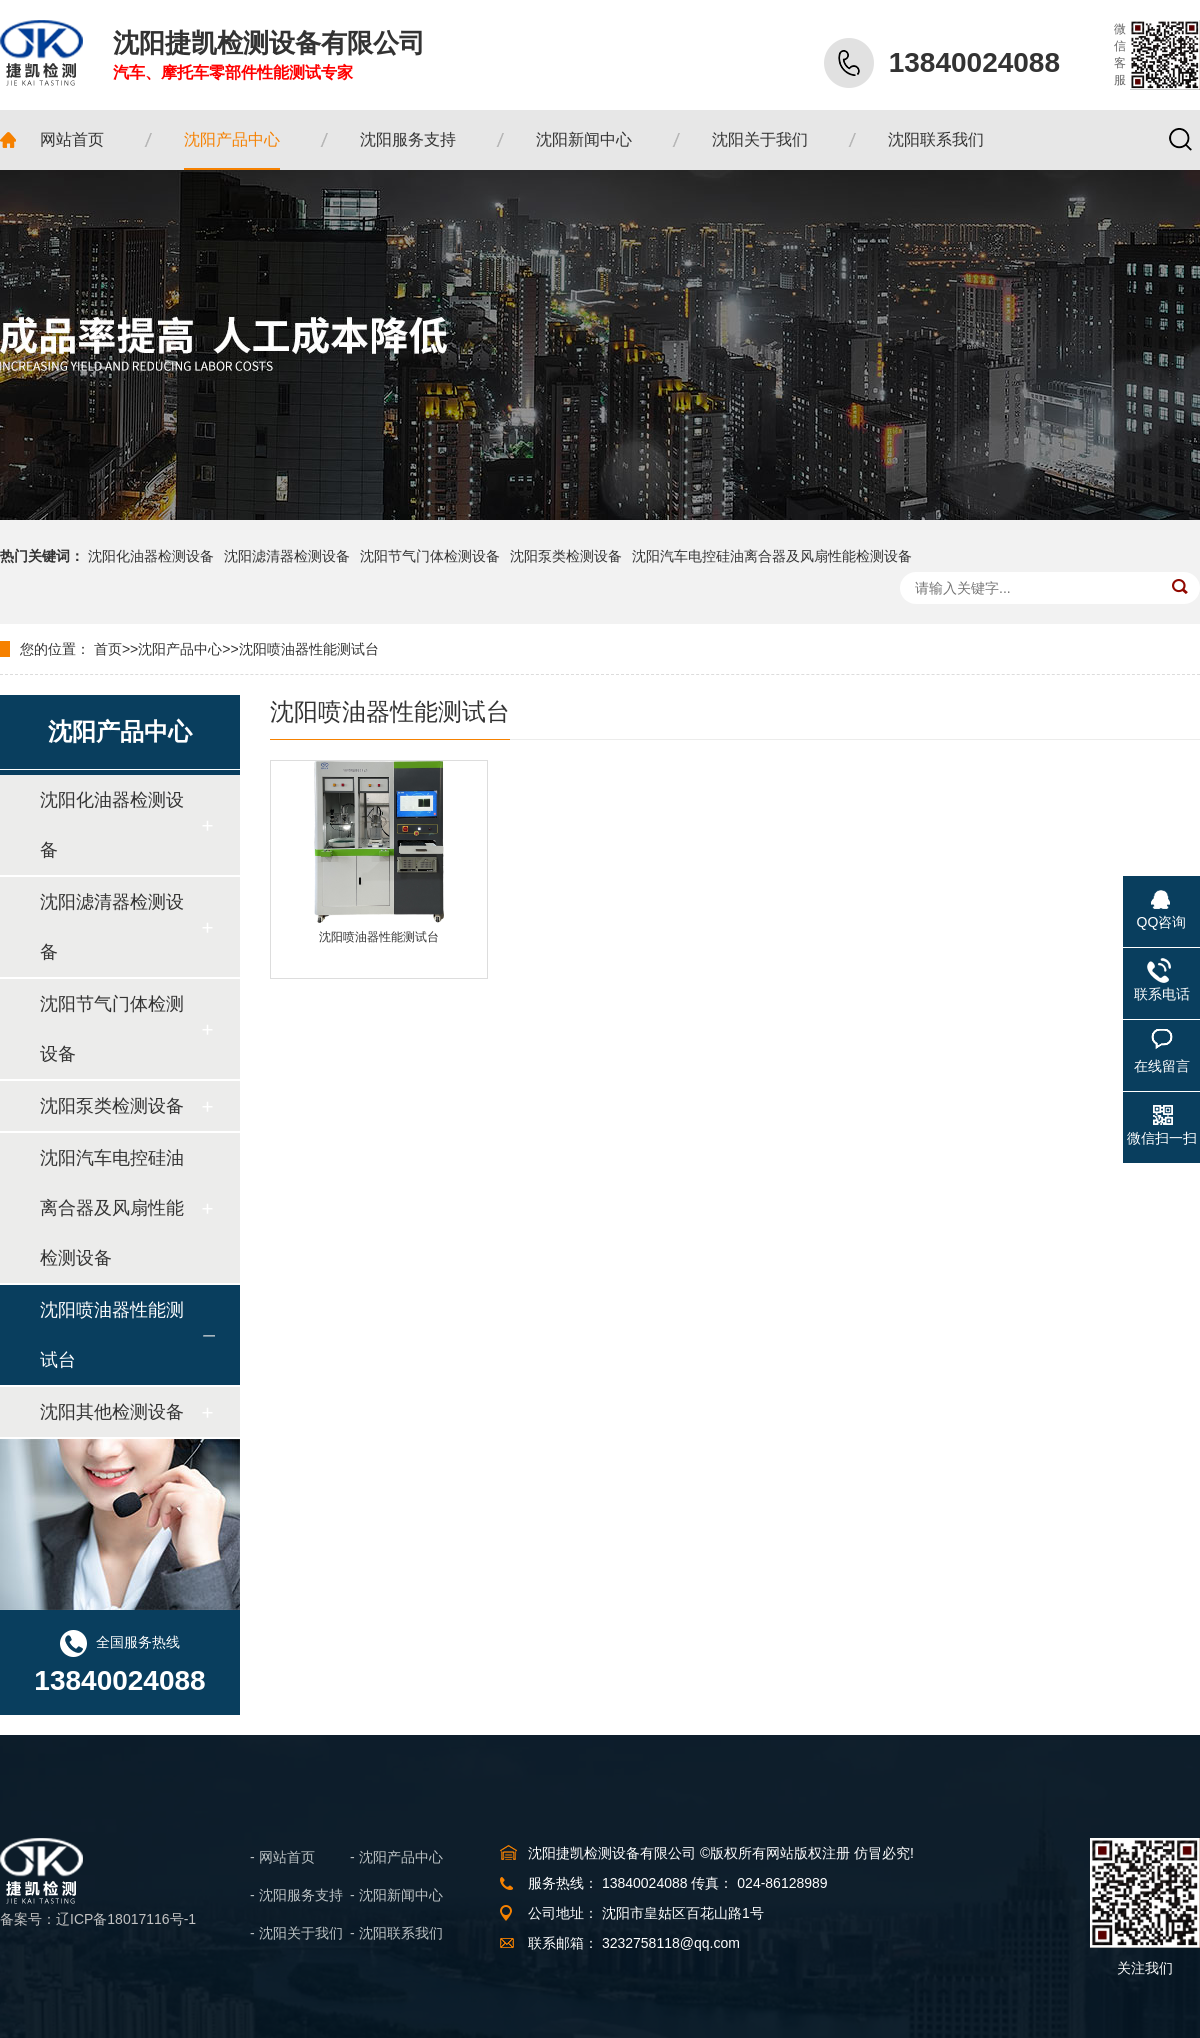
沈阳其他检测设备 (112, 1412)
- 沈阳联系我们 (396, 1933)
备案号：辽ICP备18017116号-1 (98, 1919)
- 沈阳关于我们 (296, 1933)
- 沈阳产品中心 (396, 1857)
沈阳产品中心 (180, 649)
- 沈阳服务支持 (296, 1895)
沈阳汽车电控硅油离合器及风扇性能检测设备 (772, 556)
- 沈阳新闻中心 (396, 1895)
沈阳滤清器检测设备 (287, 556)
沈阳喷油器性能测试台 (309, 649)
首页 (108, 649)
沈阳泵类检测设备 (566, 556)
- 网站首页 (282, 1857)
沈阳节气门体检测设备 (430, 556)
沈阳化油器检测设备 (151, 556)
